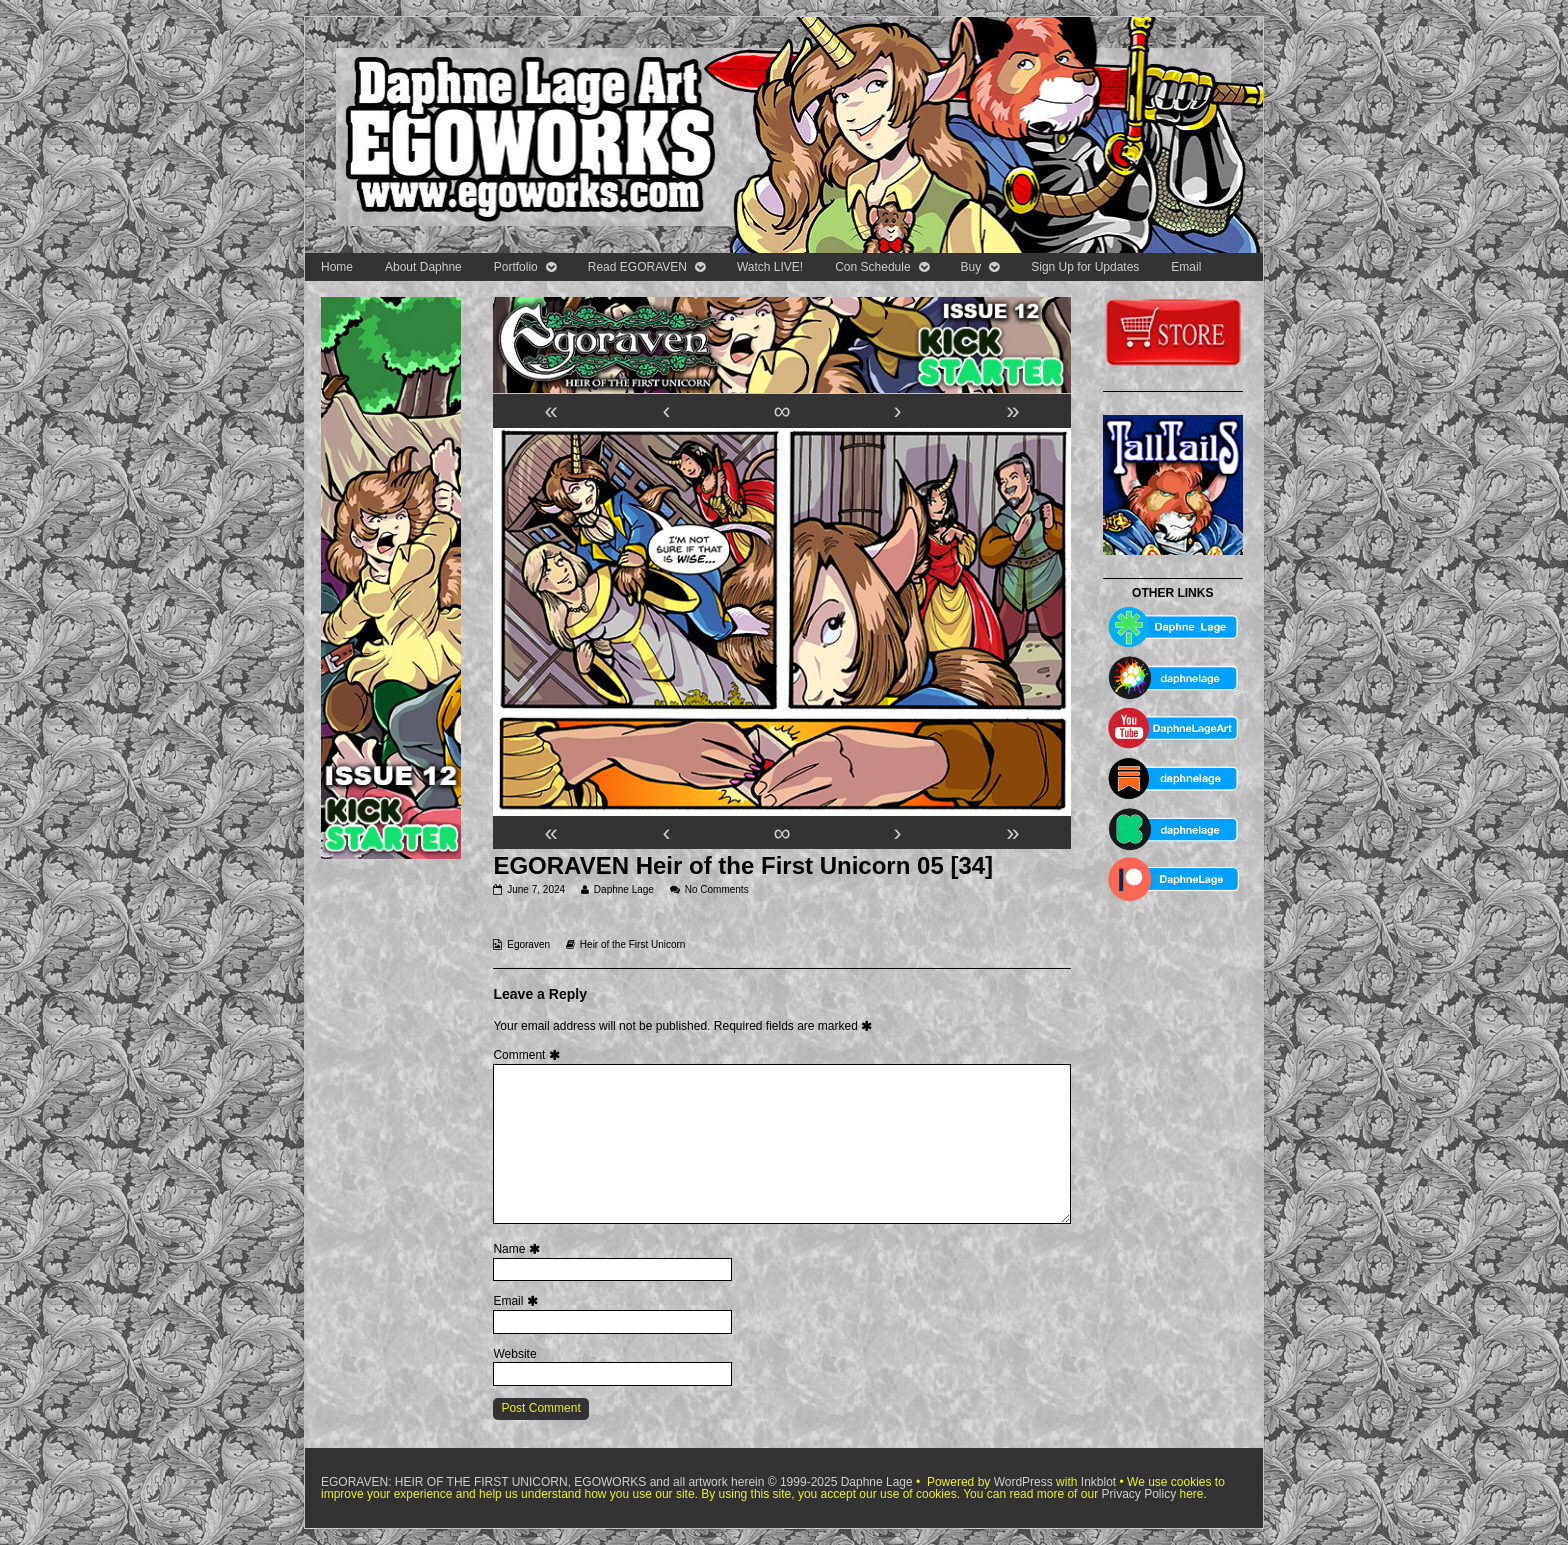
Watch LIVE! (770, 267)
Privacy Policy (1138, 1494)
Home (337, 267)
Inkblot (1098, 1482)
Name (518, 1249)
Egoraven (528, 944)
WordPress (1023, 1482)
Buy (971, 267)
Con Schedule (872, 267)
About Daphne (423, 267)
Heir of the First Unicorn (633, 944)
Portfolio (516, 267)
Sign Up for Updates (1085, 267)
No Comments (717, 889)
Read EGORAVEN (637, 267)
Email (1186, 267)
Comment (528, 1055)
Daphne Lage (623, 889)
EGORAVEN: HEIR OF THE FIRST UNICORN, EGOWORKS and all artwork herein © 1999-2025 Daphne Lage (618, 1482)
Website (514, 1354)
